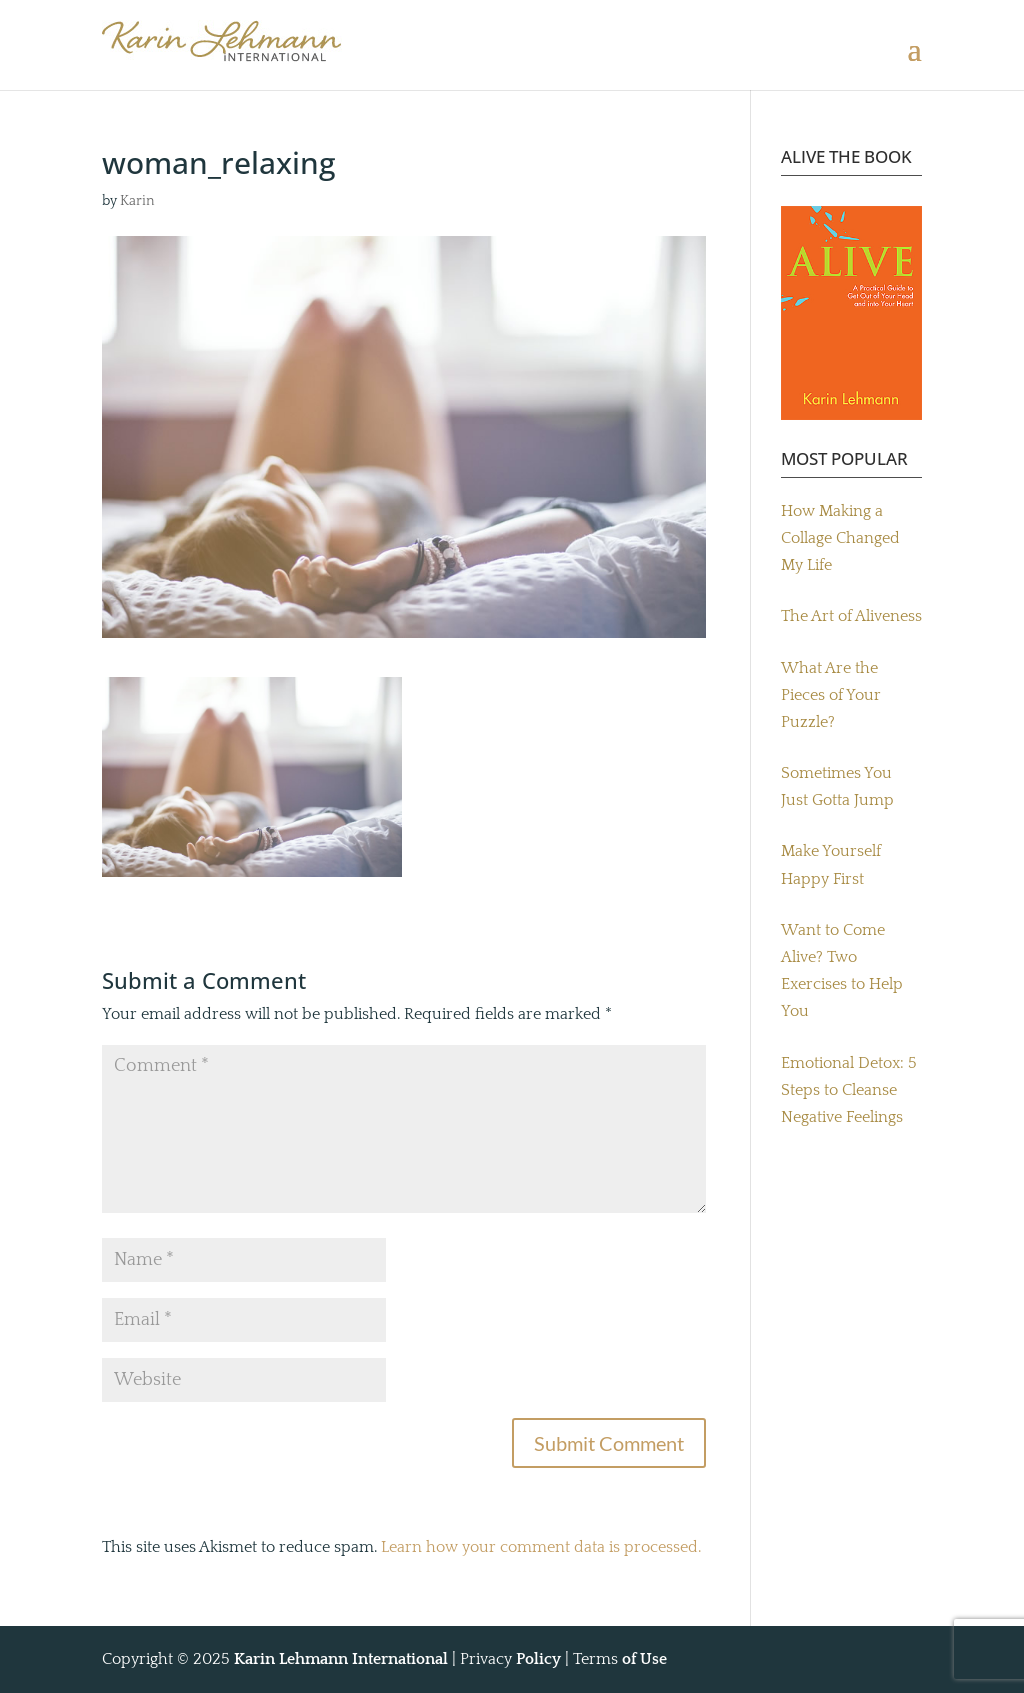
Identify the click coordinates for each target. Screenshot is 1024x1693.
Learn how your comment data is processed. (541, 1547)
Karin (137, 201)
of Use (644, 1659)
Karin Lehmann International (341, 1659)
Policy (538, 1659)
